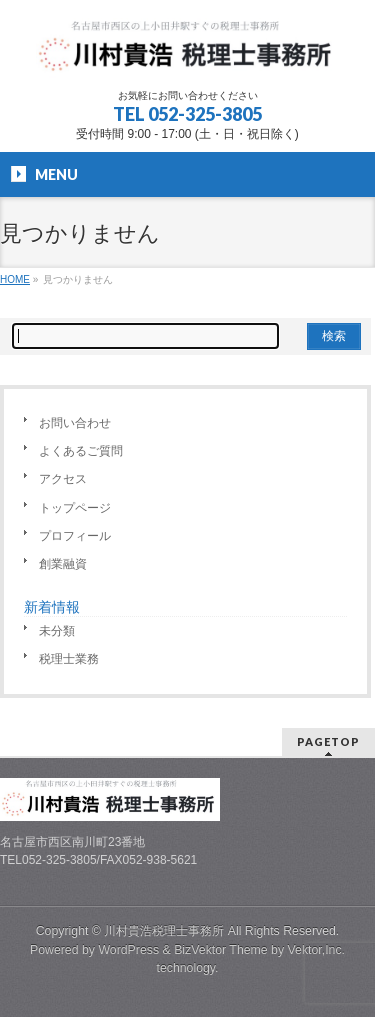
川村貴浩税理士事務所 (164, 931)
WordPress (128, 950)
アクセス (63, 479)
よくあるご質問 (81, 451)
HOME (15, 279)
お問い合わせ (75, 423)
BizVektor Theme (221, 950)
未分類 (57, 631)
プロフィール (75, 536)
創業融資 (63, 564)
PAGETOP (328, 741)
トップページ (75, 508)
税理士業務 (69, 659)
